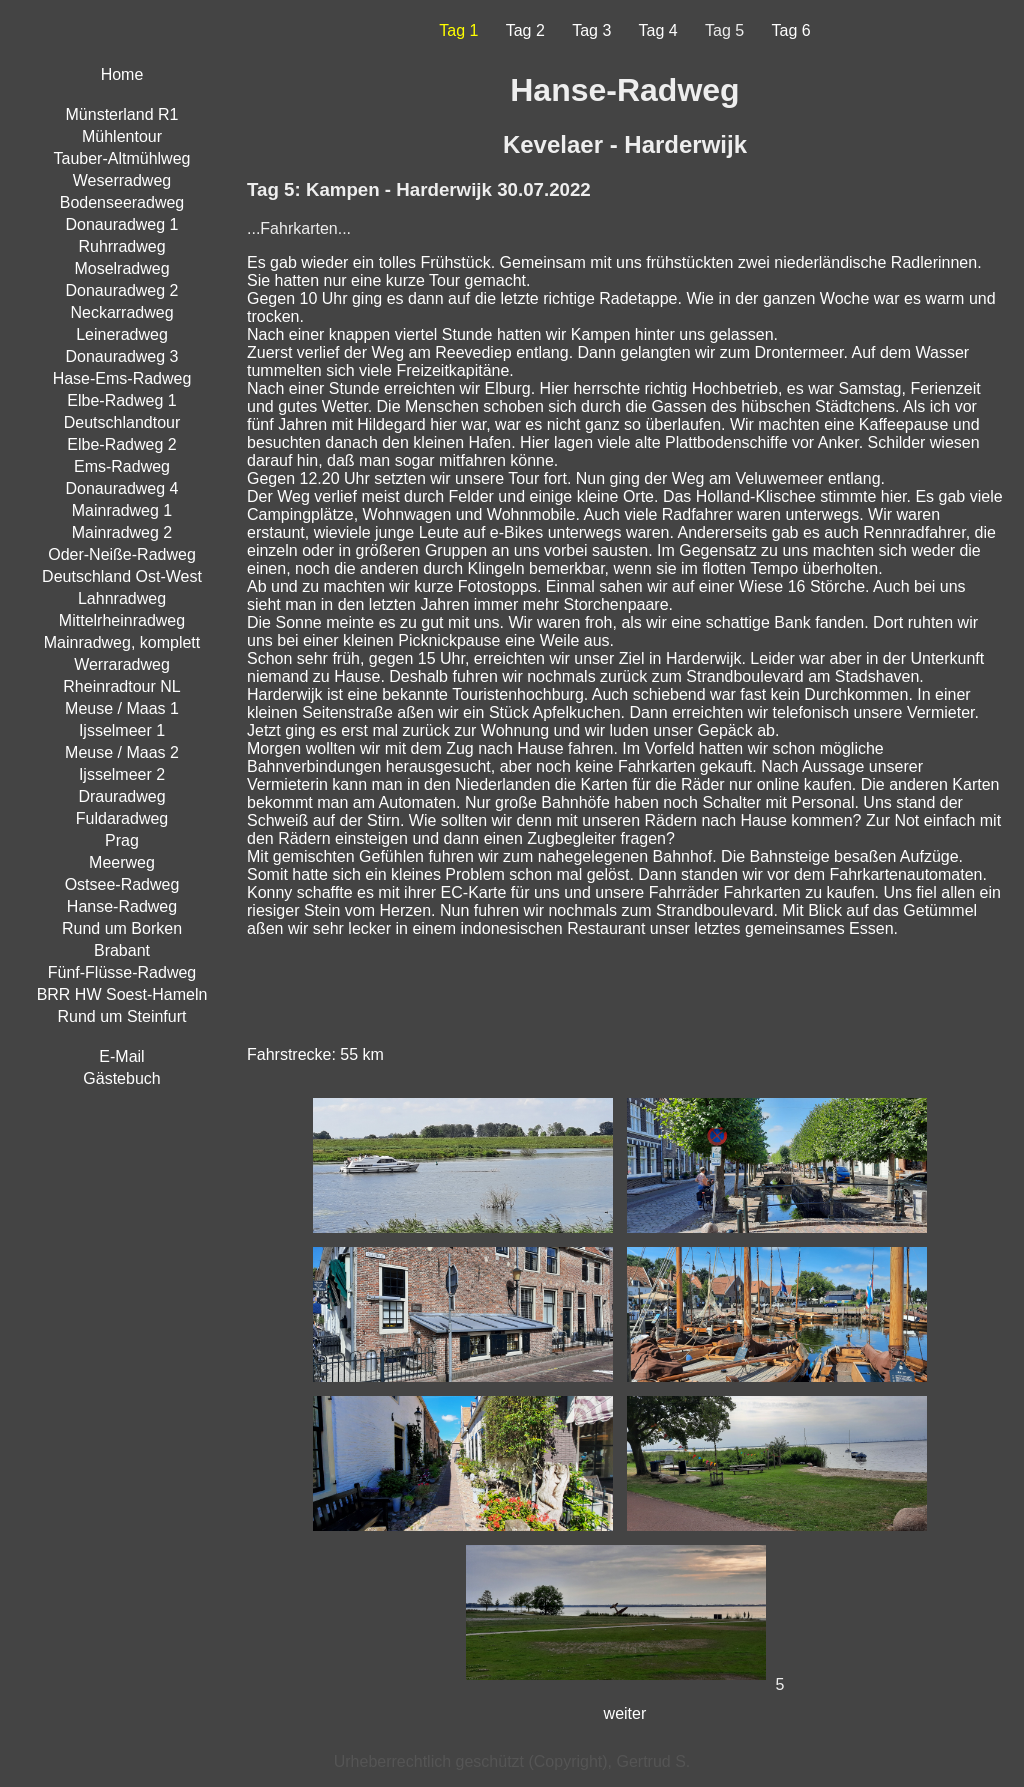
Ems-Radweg (122, 466)
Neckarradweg (121, 312)
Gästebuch (121, 1078)
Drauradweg (121, 796)
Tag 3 (591, 30)
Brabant (122, 950)
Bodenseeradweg (122, 202)
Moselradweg (121, 268)
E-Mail (121, 1056)
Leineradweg (122, 334)
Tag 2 (525, 30)
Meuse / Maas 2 (122, 752)
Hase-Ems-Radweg (122, 378)
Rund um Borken (122, 928)
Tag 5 (724, 30)
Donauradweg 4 (122, 488)
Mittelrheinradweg (122, 620)
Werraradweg (122, 664)
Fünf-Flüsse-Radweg (122, 972)
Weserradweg (122, 180)
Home (122, 74)
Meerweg (122, 862)
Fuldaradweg (122, 818)
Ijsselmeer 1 (122, 730)
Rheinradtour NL (121, 686)
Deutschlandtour (122, 422)
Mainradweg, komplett (122, 642)
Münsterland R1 (122, 114)
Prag (122, 840)
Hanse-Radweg (122, 906)
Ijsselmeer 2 (122, 774)
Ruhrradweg (121, 246)
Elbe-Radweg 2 (121, 444)
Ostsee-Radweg (122, 884)
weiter (625, 1713)
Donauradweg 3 (122, 356)
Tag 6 (791, 30)
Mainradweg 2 (122, 532)
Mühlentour (122, 136)
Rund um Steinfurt (122, 1016)
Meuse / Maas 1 (122, 708)
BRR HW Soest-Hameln (122, 994)
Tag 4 (658, 30)
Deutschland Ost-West (122, 576)
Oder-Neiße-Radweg (122, 554)
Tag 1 (458, 30)
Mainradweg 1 (122, 510)
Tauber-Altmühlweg (122, 158)
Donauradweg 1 (122, 224)
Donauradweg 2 (122, 290)
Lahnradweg (122, 598)
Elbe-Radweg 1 (121, 400)
